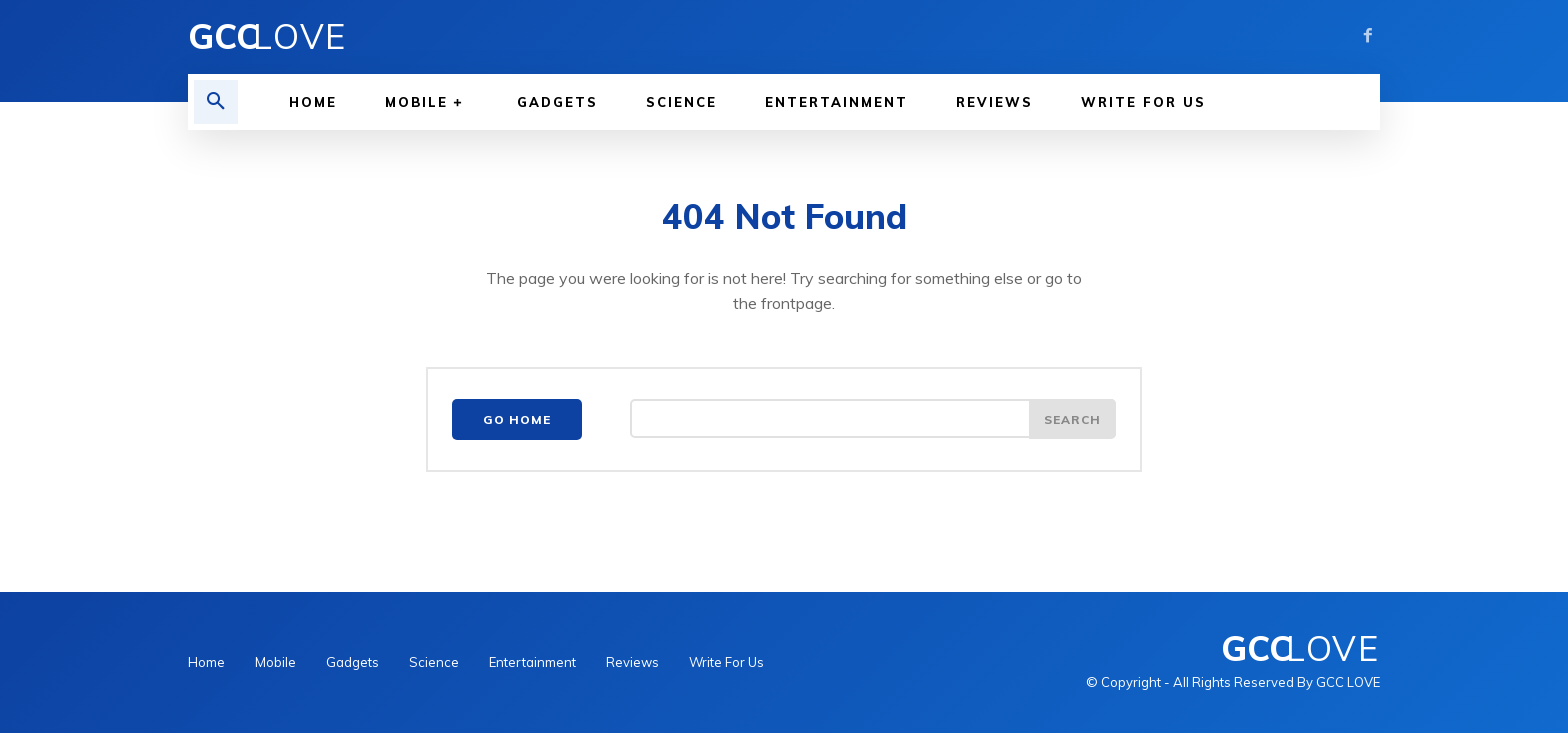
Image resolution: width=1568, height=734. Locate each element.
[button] (216, 102)
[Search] (1072, 421)
